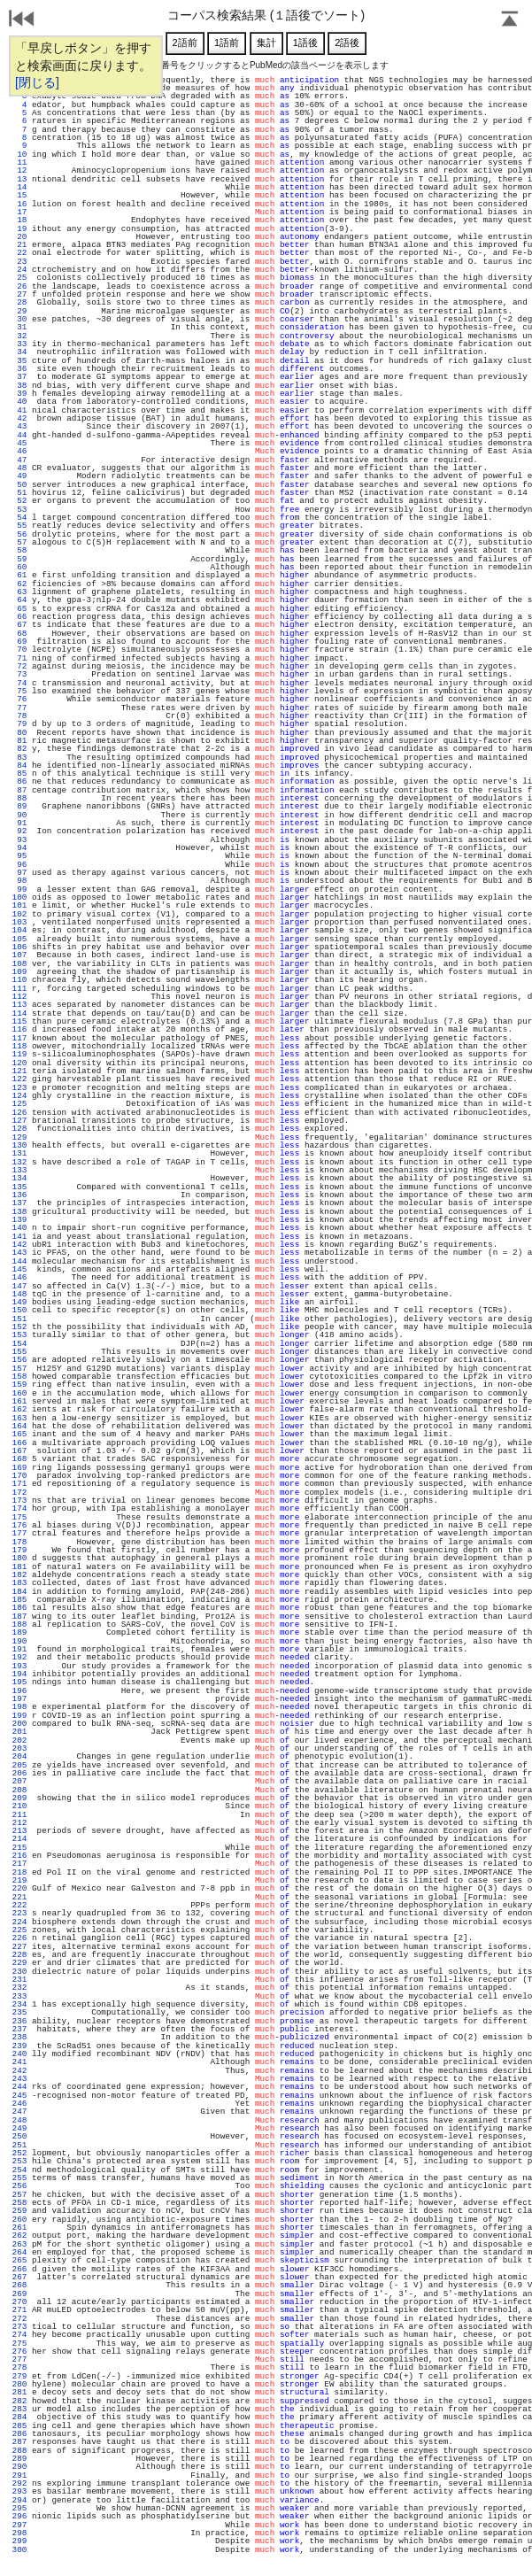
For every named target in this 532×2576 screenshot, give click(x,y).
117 (19, 1038)
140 (19, 1228)
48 (19, 468)
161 (19, 1401)
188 (19, 1624)
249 (19, 2128)
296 (19, 2516)
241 (19, 2062)
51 (19, 493)
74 (19, 683)
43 (19, 426)
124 (19, 1096)
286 (19, 2434)
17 (19, 212)
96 (19, 865)
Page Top (510, 20)
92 (19, 831)
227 (19, 1947)
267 (19, 2277)
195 (19, 1682)
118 (19, 1046)
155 (19, 1352)
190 (19, 1641)
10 (19, 154)
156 (19, 1360)
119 (19, 1054)
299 (19, 2541)
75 (19, 691)
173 (19, 1500)
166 (19, 1443)
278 (19, 2367)
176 (19, 1525)
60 (19, 567)
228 (19, 1955)
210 (19, 1806)
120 (19, 1063)
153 (19, 1335)
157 (19, 1368)
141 (19, 1237)
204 (19, 1756)
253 (19, 2161)
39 (19, 393)
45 (19, 443)
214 (19, 1839)
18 (19, 220)
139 (19, 1220)
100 (19, 897)
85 (19, 773)
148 (19, 1294)
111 (19, 989)
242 (19, 2071)
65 (19, 609)
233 (19, 1996)
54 (19, 517)
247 (19, 2111)
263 (19, 2244)
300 (19, 2550)
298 (19, 2533)
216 (19, 1855)
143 (19, 1252)
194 (19, 1674)
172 (19, 1492)
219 (19, 1880)
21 (19, 245)
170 (19, 1476)
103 (19, 922)
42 (19, 418)
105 (19, 939)
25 (19, 277)
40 (19, 401)
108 (19, 964)
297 (19, 2525)
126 (19, 1113)
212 (19, 1823)
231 (19, 1979)
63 (19, 592)
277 (19, 2359)
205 (19, 1765)
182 (19, 1575)
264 (19, 2252)
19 (19, 229)
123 (19, 1088)
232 (19, 1987)
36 (19, 369)
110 (19, 980)
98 (19, 881)
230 (19, 1971)
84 (19, 765)
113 (19, 1005)
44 (19, 435)
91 (19, 823)
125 (19, 1104)
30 (19, 319)
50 (19, 485)
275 (19, 2343)
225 (19, 1930)
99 (19, 889)
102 (19, 914)
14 (19, 187)
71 (19, 658)
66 (19, 617)
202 (19, 1740)
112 (19, 997)
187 (19, 1616)
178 (19, 1542)
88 (19, 798)
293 (19, 2491)
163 (19, 1418)
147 (19, 1286)
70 (19, 649)
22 (19, 253)
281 (19, 2392)
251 (19, 2145)
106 (19, 947)
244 (19, 2087)
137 (19, 1203)
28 (19, 302)
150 (19, 1310)
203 (19, 1748)
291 (19, 2475)
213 (19, 1831)
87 (19, 790)
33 (19, 344)
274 (19, 2335)
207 (19, 1781)
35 (19, 361)
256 (19, 2186)
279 (19, 2376)
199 (19, 1716)
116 (19, 1029)
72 (19, 666)
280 (19, 2384)
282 (19, 2401)
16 (19, 204)
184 (19, 1592)
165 (19, 1434)
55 (19, 525)
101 (19, 905)
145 (19, 1269)
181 (19, 1567)
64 (19, 600)
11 (19, 162)
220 (19, 1888)
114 (19, 1013)
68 (19, 633)
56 (19, 534)
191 (19, 1649)
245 (19, 2095)
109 (19, 972)
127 (19, 1121)
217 (19, 1863)
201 (19, 1732)
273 (19, 2327)
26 (19, 286)
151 (19, 1319)
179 (19, 1550)
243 (19, 2079)
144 (19, 1261)
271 (19, 2310)
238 (19, 2037)
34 (19, 352)
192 (19, 1657)
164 (19, 1426)
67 (19, 625)
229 (19, 1963)
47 (19, 460)
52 (19, 501)
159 (19, 1384)
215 (19, 1848)
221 (19, 1897)
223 (19, 1913)
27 (19, 294)
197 (19, 1699)
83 (19, 757)
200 (19, 1724)
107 (19, 955)
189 (19, 1632)
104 (19, 930)
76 (19, 699)
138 (19, 1212)
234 (19, 2004)
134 (19, 1178)
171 (19, 1484)
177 (19, 1533)
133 (19, 1170)
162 (19, 1409)
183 (19, 1583)
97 (19, 873)
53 (19, 509)
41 (19, 410)
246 (19, 2103)
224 (19, 1922)
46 (19, 451)
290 (19, 2467)
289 (19, 2459)
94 (19, 848)
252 (19, 2153)
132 (19, 1162)
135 (19, 1187)
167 (19, 1451)
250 (19, 2136)
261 (19, 2227)
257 (19, 2195)
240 (19, 2054)
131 (19, 1153)
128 (19, 1128)
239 (19, 2046)
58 (19, 550)
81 (19, 741)
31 (19, 327)
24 (19, 270)
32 (19, 336)
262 (19, 2235)
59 (19, 559)
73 (19, 674)
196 (19, 1691)
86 (19, 781)
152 (19, 1327)
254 (19, 2170)
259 (19, 2211)
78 (19, 716)
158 (19, 1376)
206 (19, 1773)
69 (19, 641)
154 (19, 1344)
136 (19, 1195)
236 (19, 2021)
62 (19, 584)
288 (19, 2451)
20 (19, 237)
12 (19, 170)
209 (19, 1798)
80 (19, 733)
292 (19, 2483)
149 (19, 1302)
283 (19, 2409)
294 (19, 2500)
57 (19, 542)
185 (19, 1600)
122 (19, 1079)
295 (19, 2508)
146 (19, 1277)
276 (19, 2351)
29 (19, 311)
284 (19, 2417)
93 (19, 840)
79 (19, 724)
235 (19, 2012)
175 (19, 1517)
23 (19, 262)
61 (19, 575)
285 (19, 2426)
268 (19, 2285)
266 (19, 2269)
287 (19, 2442)
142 (19, 1244)
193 (19, 1666)
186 (19, 1608)
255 (19, 2178)
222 (19, 1905)
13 (19, 179)
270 (19, 2302)
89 (19, 806)
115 (19, 1021)
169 (19, 1468)
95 (19, 856)
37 (19, 377)
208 (19, 1790)
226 (19, 1938)
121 (19, 1071)
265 (19, 2260)
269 (19, 2294)
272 (19, 2319)
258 (19, 2203)
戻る (22, 20)
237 (19, 2029)
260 (19, 2219)
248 (19, 2120)
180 (19, 1558)
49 (19, 476)
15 (19, 195)
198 (19, 1707)
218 (19, 1872)
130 (19, 1145)
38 (19, 386)
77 (19, 708)
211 (19, 1815)
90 (19, 815)
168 (19, 1459)
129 (19, 1137)
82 (19, 749)
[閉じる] (37, 82)
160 (19, 1393)
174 (19, 1508)
